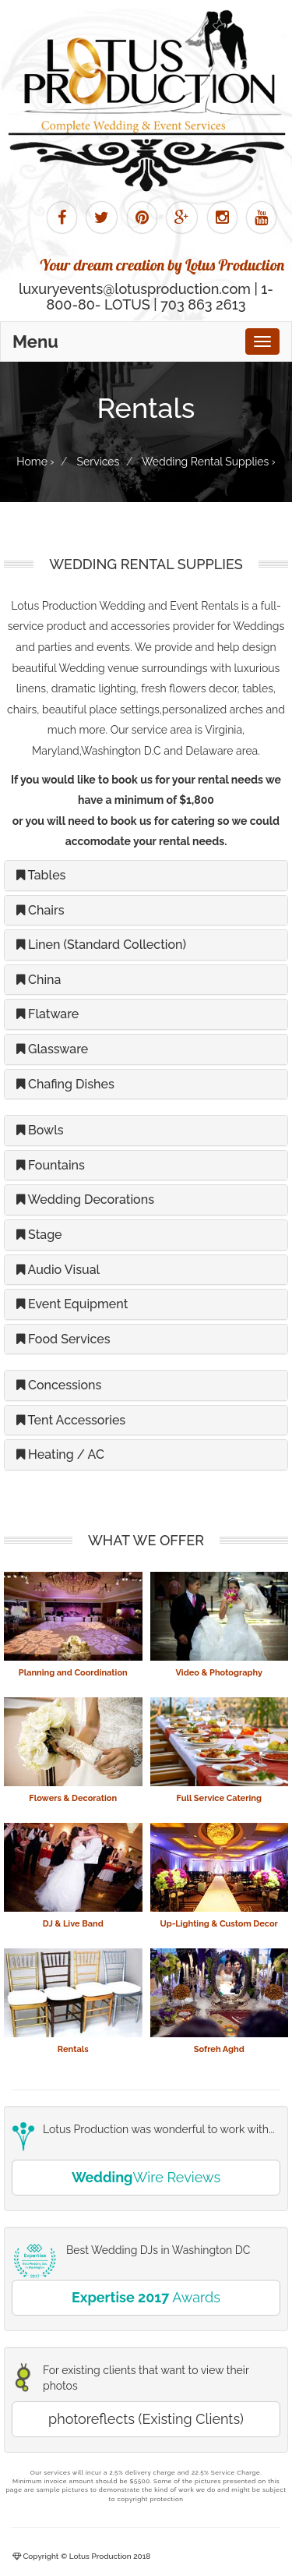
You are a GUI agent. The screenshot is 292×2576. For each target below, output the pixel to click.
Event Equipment (72, 1304)
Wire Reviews (146, 2177)
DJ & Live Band (73, 1924)
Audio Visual (58, 1269)
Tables (40, 875)
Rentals (73, 2049)
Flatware (47, 1014)
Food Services (63, 1339)
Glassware (52, 1049)
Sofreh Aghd (219, 2049)
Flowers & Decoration (73, 1798)
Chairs (40, 910)
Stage (39, 1234)
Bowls (40, 1130)
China (38, 979)
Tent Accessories (70, 1420)
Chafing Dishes (65, 1084)
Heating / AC (60, 1454)
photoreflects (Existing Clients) (146, 2419)
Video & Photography (218, 1673)
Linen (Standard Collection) (101, 944)
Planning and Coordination (73, 1673)
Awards (146, 2297)
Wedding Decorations (85, 1199)
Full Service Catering (219, 1798)
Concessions (58, 1385)
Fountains (50, 1165)
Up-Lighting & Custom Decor (219, 1924)
